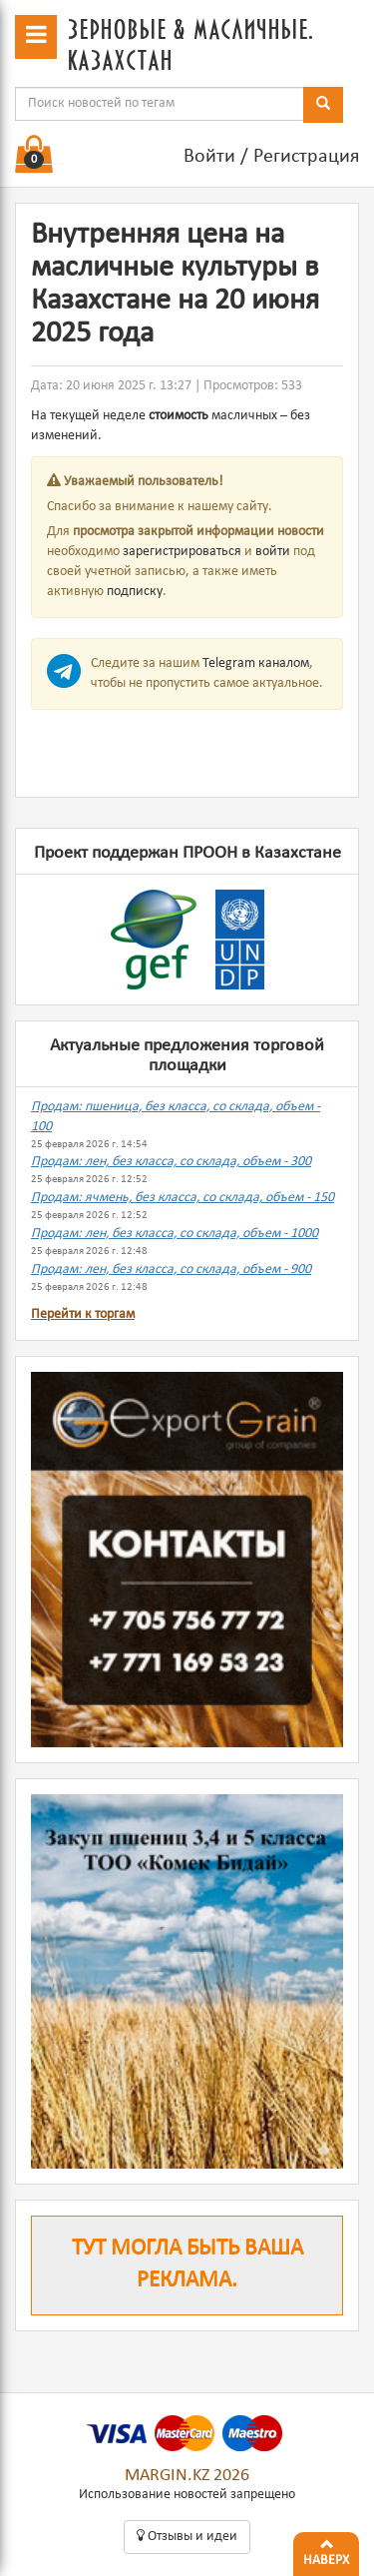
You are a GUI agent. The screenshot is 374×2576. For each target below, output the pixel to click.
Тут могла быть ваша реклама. (187, 2265)
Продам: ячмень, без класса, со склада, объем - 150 (182, 1197)
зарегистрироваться (182, 551)
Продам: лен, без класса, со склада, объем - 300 (171, 1161)
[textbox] (159, 104)
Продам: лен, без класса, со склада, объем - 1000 (174, 1233)
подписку (135, 591)
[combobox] (159, 104)
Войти (209, 157)
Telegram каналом (255, 663)
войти (272, 551)
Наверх (326, 2550)
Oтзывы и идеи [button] (187, 2536)
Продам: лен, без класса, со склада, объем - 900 (171, 1269)
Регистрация (306, 157)
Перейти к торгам (83, 1314)
